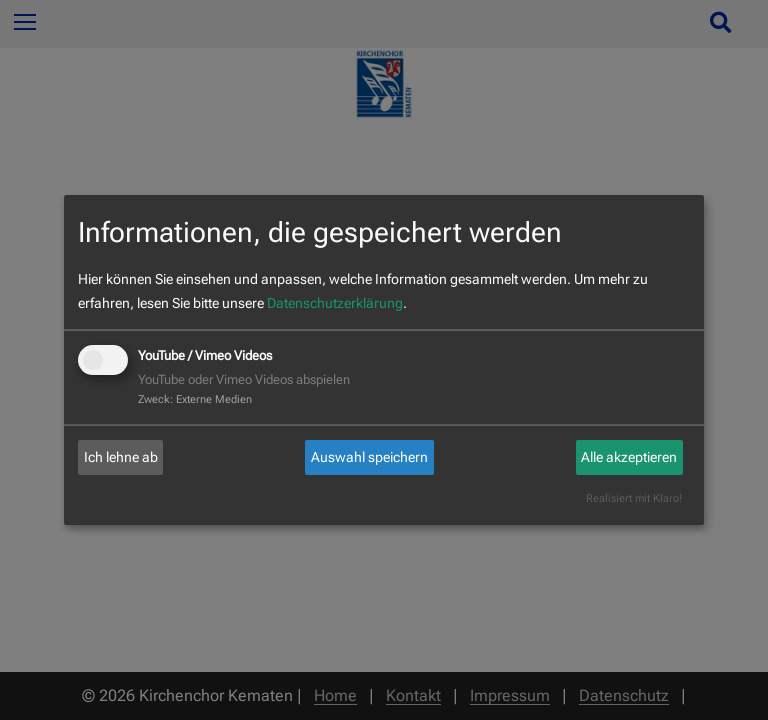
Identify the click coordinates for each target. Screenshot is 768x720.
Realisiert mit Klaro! (634, 498)
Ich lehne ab (121, 457)
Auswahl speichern (369, 457)
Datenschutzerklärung (335, 303)
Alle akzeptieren (629, 457)
